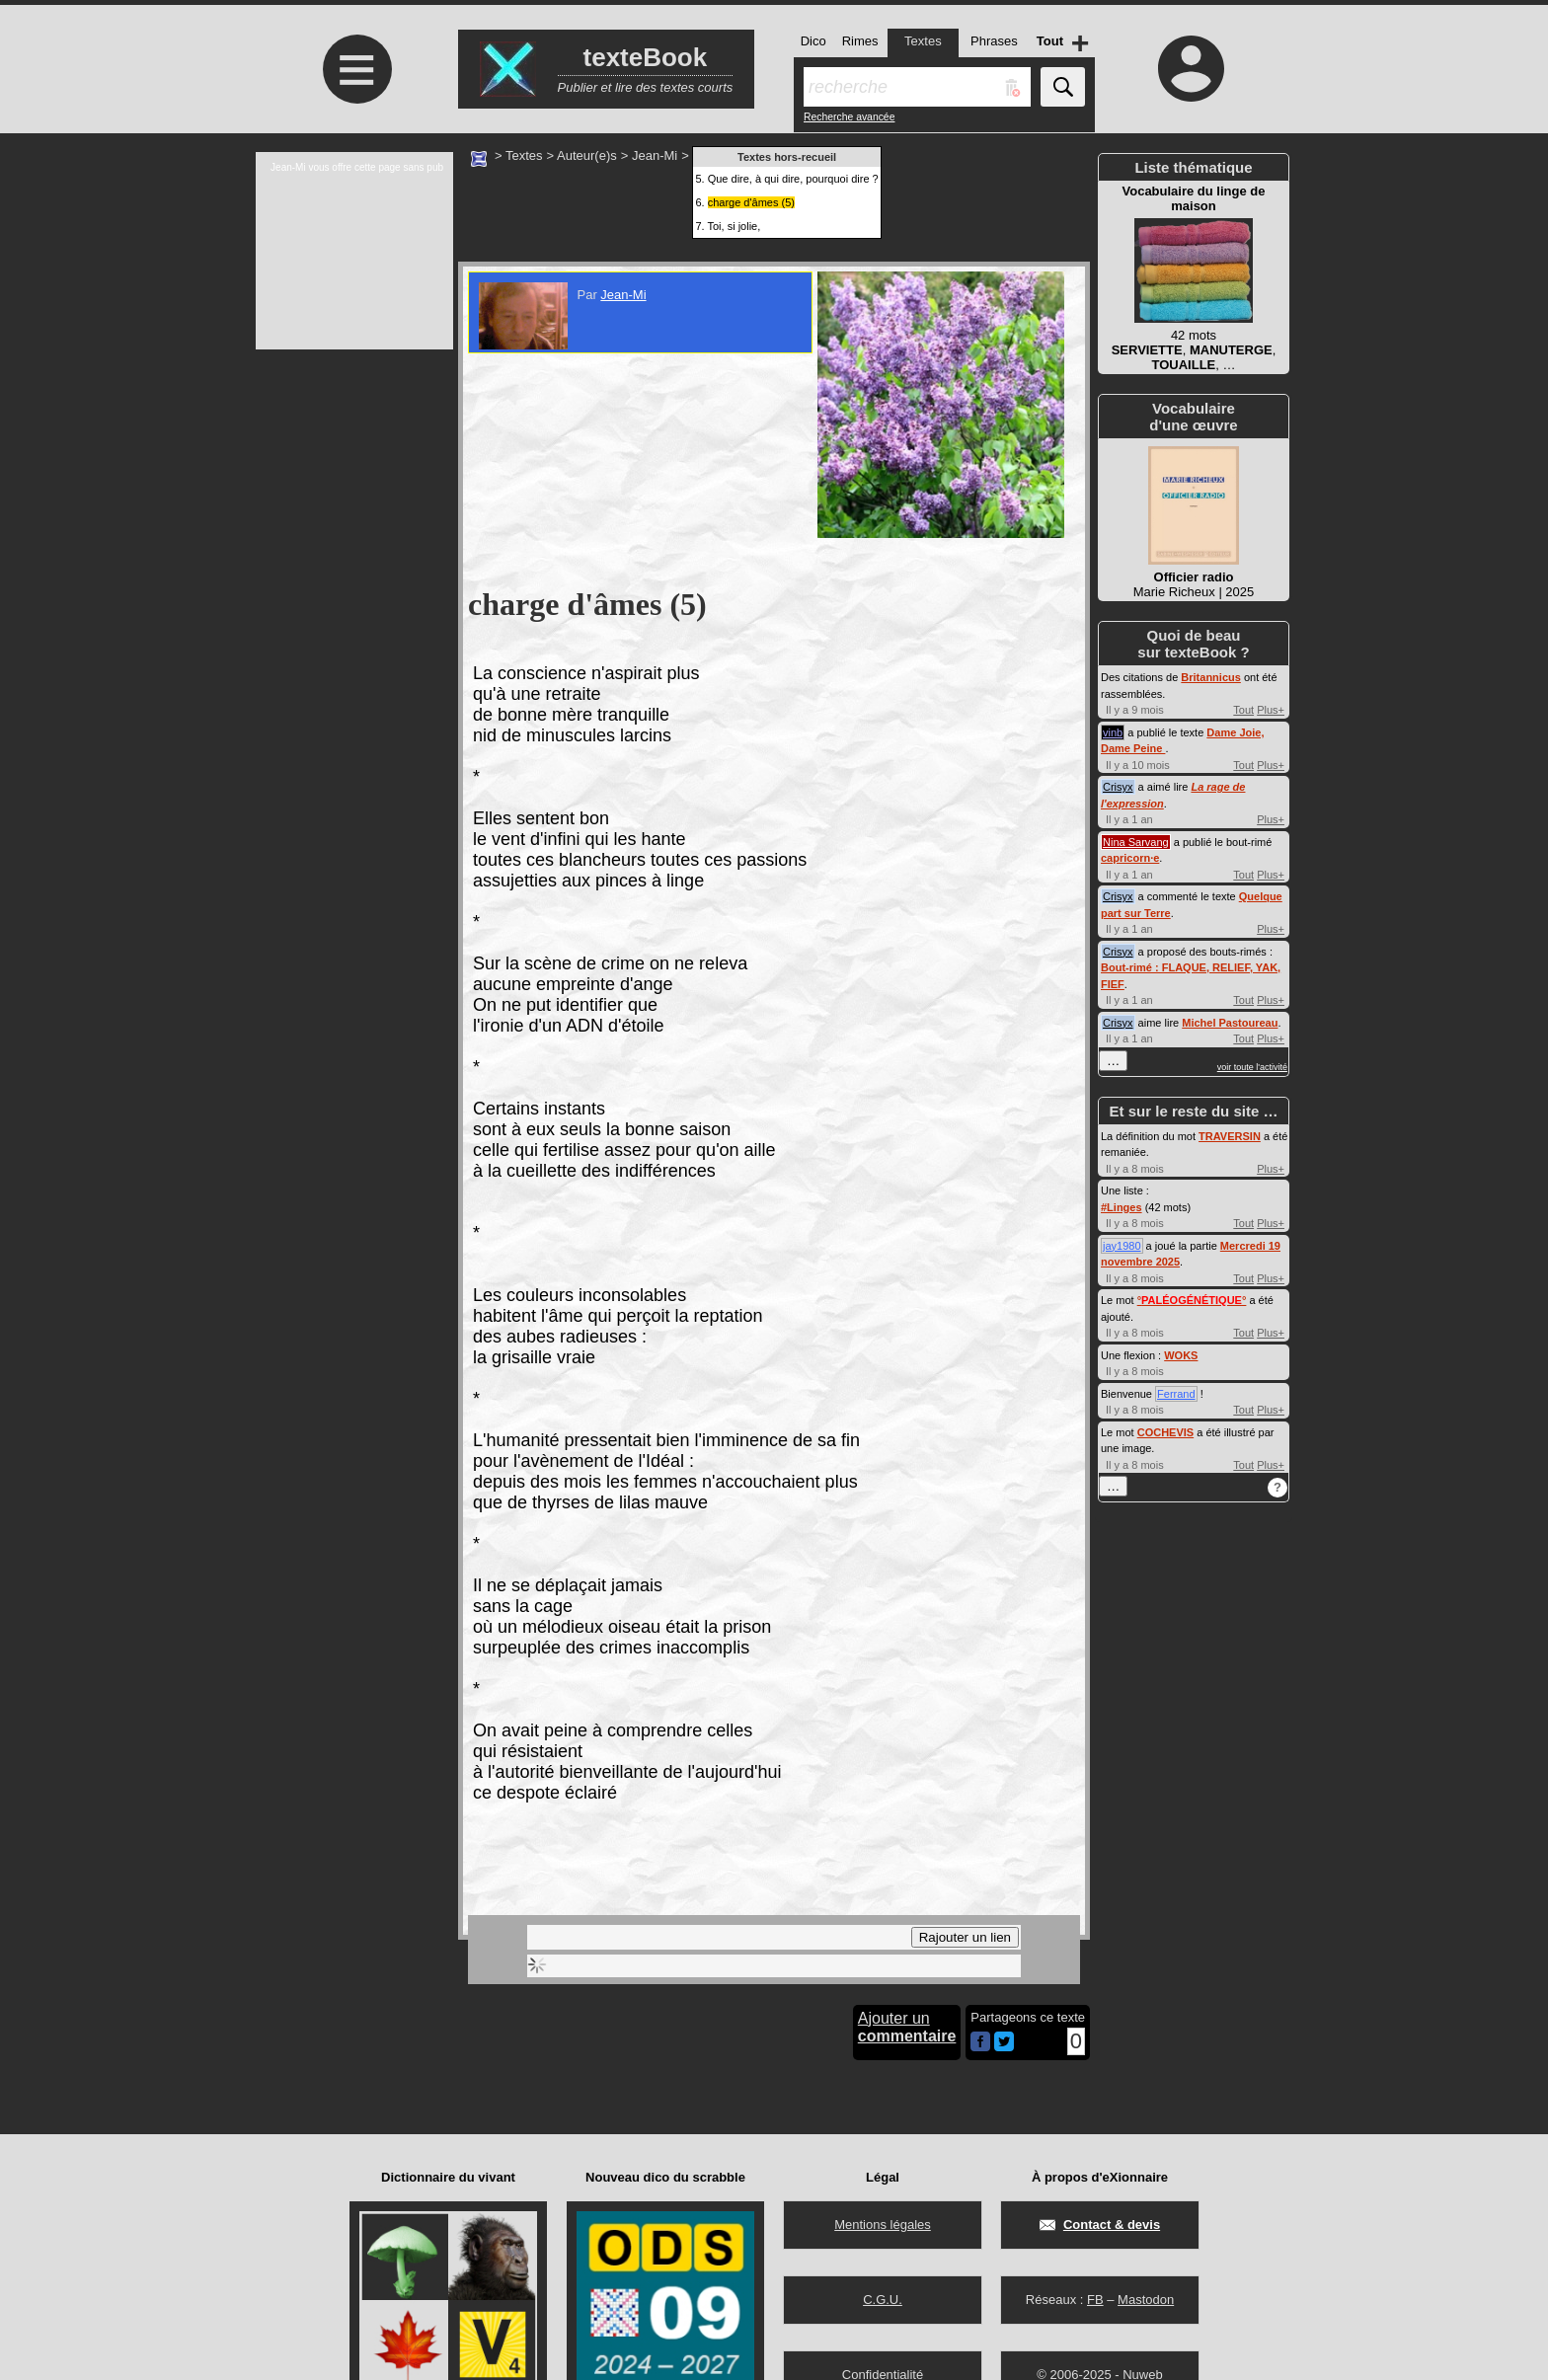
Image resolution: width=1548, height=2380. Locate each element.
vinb (1112, 732)
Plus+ (1270, 710)
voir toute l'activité (1252, 1067)
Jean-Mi (654, 155)
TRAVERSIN (1230, 1136)
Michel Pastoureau (1229, 1023)
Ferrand (1176, 1394)
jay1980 (1122, 1246)
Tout (1243, 710)
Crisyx (1118, 787)
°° (1192, 1300)
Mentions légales (882, 2224)
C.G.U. (882, 2299)
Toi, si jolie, (733, 226)
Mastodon (1146, 2299)
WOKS (1181, 1355)
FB (1095, 2299)
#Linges (1121, 1207)
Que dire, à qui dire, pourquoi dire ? (793, 179)
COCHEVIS (1165, 1432)
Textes (524, 155)
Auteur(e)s (587, 155)
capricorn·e (1130, 858)
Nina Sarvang (1136, 842)
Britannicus (1211, 677)
